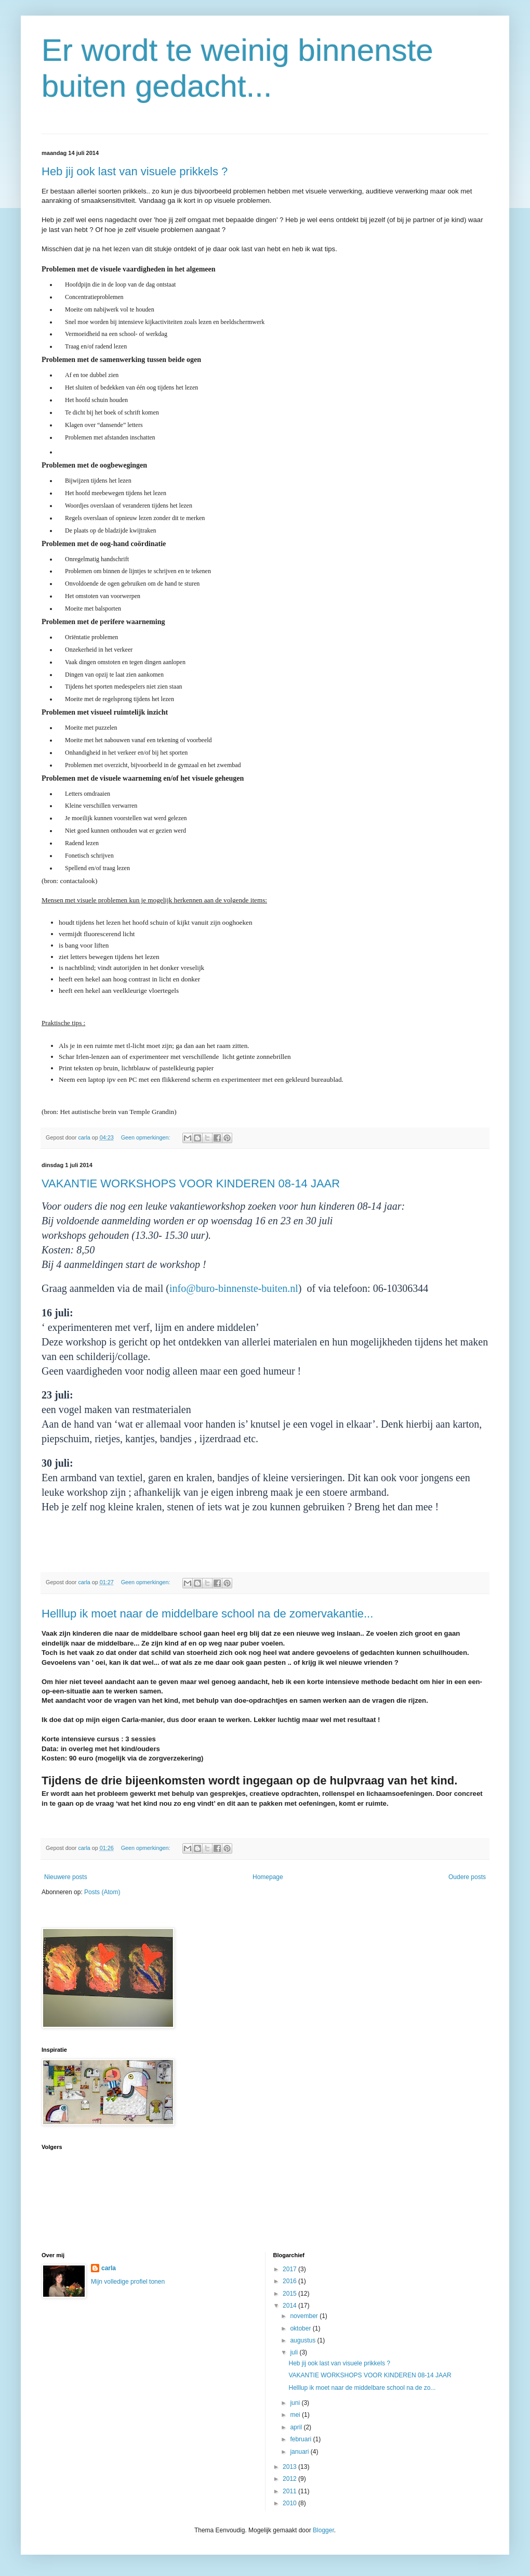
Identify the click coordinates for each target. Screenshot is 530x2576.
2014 (290, 2305)
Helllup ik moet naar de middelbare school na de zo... (361, 2387)
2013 (290, 2466)
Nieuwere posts (65, 1877)
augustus (303, 2340)
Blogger (323, 2530)
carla (108, 2268)
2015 (290, 2293)
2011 (290, 2491)
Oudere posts (467, 1877)
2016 (290, 2281)
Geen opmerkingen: (146, 1137)
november (305, 2316)
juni (295, 2402)
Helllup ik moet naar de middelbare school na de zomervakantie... (207, 1613)
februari (301, 2439)
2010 (290, 2503)
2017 (290, 2269)
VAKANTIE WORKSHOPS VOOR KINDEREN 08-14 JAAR (191, 1183)
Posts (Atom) (102, 1892)
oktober (301, 2328)
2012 (290, 2478)
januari (300, 2451)
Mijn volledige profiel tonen (128, 2281)
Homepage (268, 1877)
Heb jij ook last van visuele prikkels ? (135, 171)
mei (296, 2414)
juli (294, 2352)
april (296, 2427)
